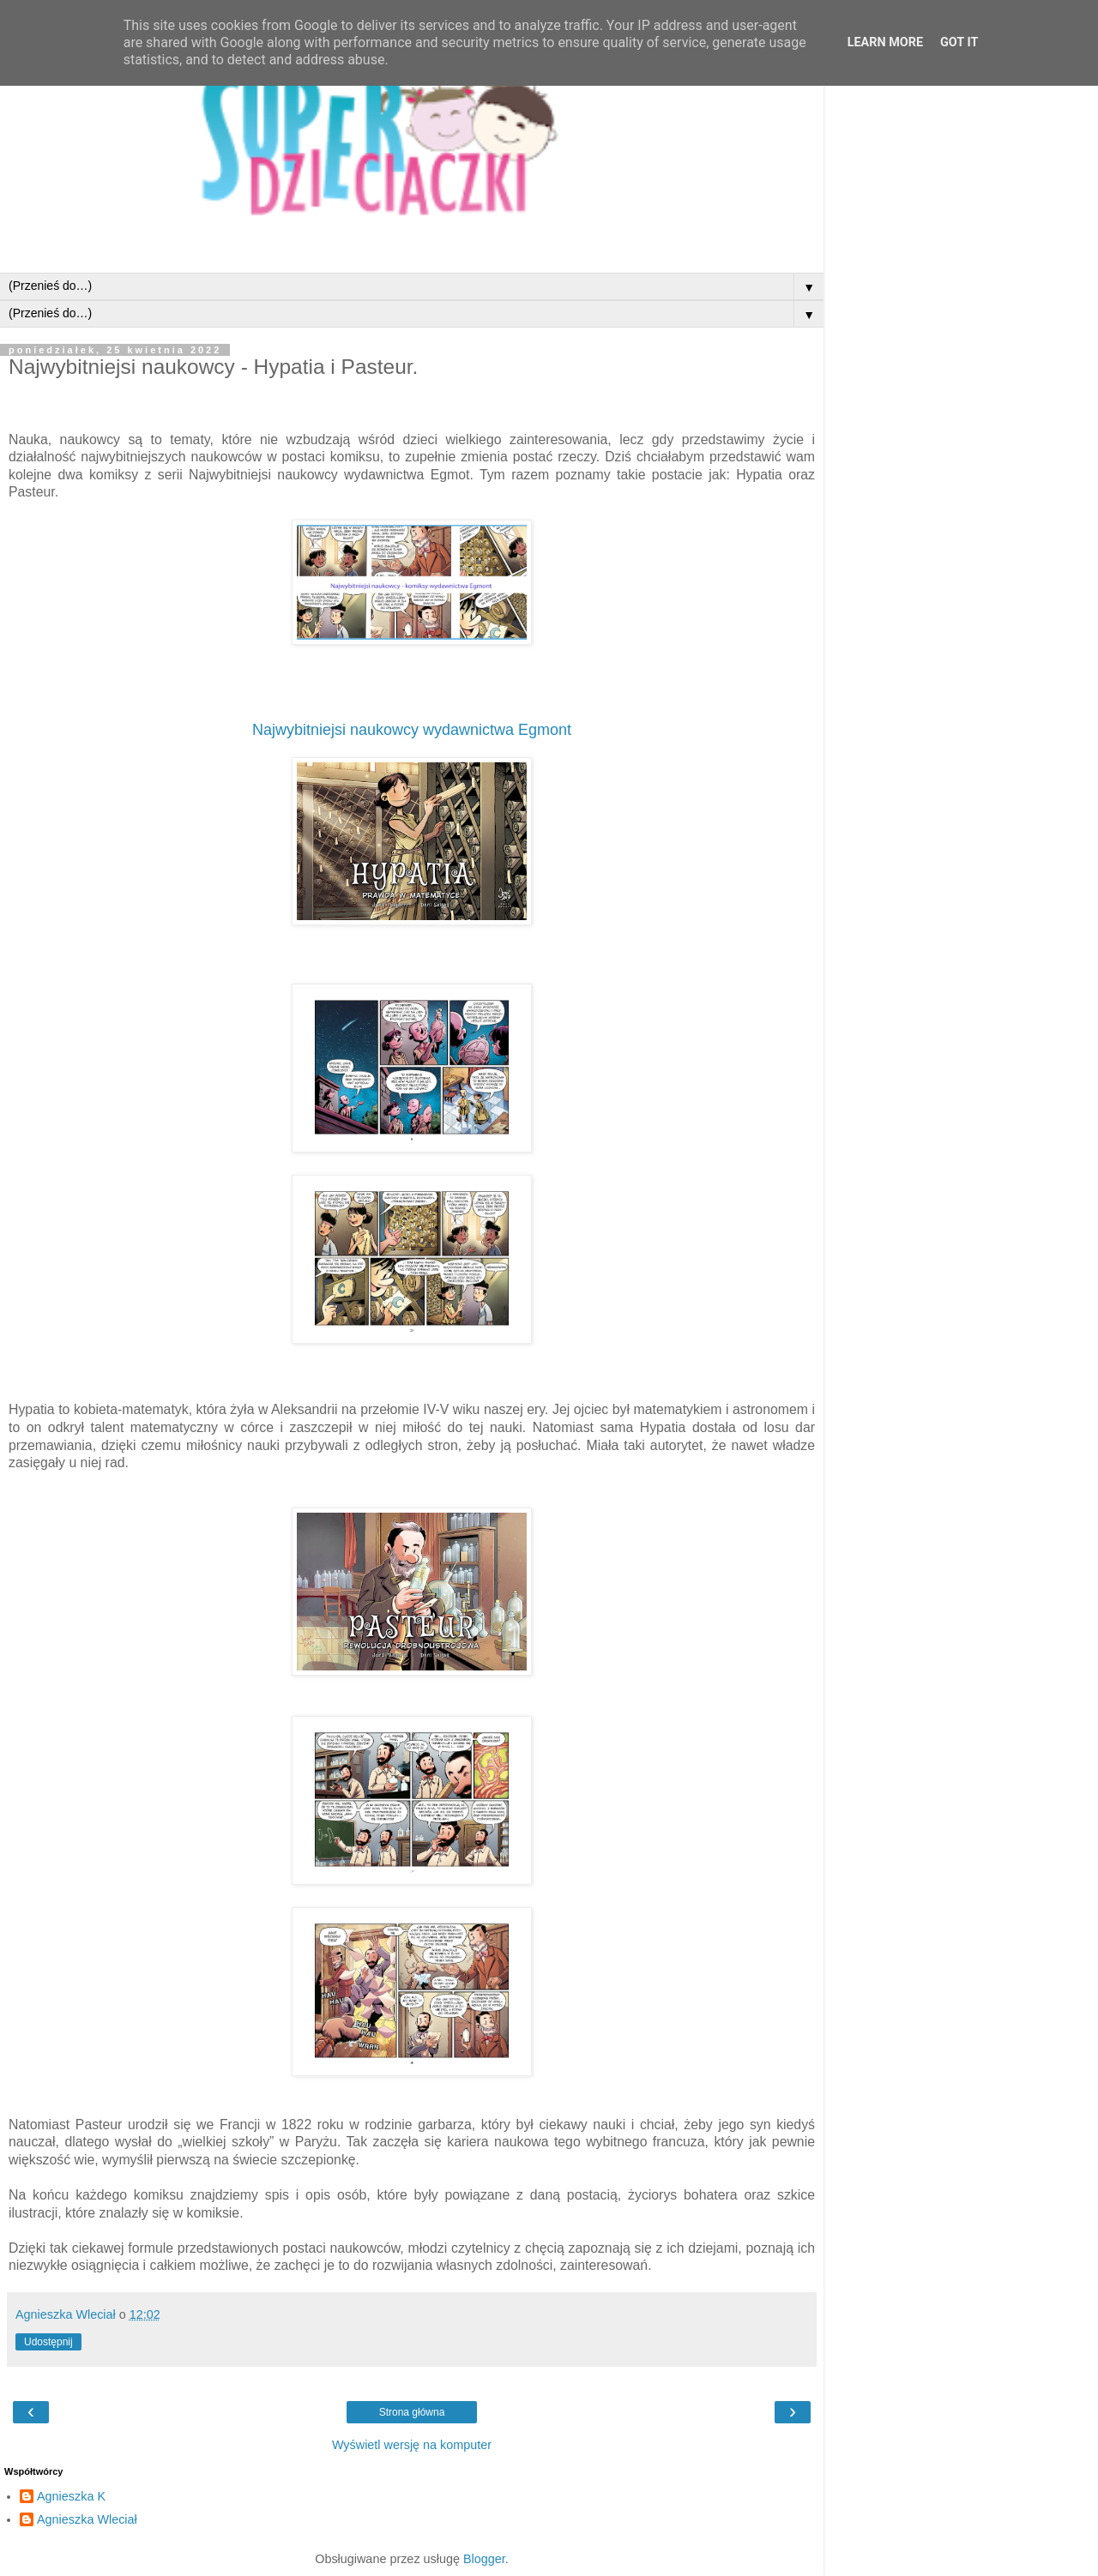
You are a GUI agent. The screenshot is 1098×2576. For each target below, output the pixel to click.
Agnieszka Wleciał (87, 2519)
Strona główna (412, 2412)
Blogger (484, 2559)
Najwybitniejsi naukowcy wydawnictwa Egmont (411, 729)
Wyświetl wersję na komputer (412, 2445)
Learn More (885, 42)
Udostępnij (48, 2342)
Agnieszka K (71, 2496)
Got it (959, 42)
